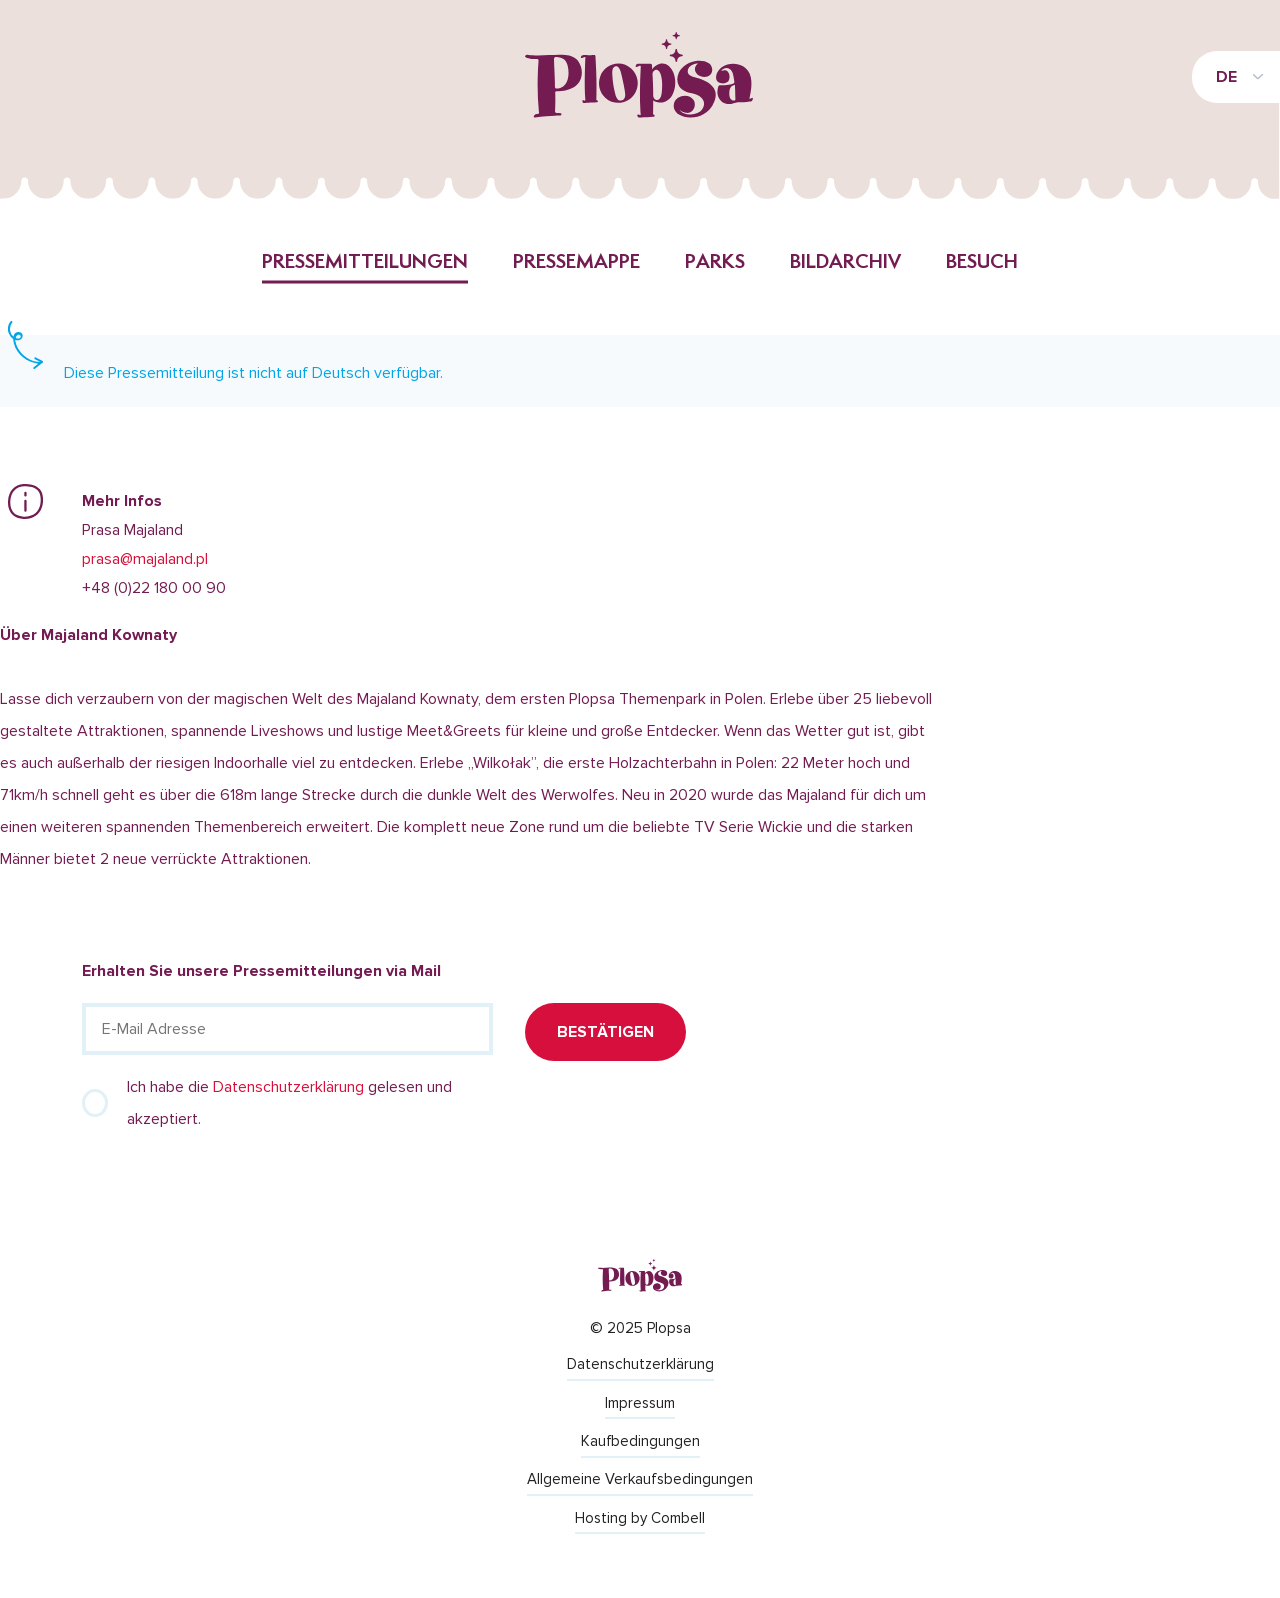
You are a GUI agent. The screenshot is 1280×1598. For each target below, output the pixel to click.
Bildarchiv (845, 262)
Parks (715, 262)
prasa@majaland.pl (145, 559)
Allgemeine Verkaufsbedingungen (640, 1479)
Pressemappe (576, 262)
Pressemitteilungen (365, 262)
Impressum (640, 1403)
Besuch (982, 262)
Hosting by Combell (640, 1518)
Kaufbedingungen (640, 1441)
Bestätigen (605, 1032)
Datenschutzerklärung (288, 1087)
